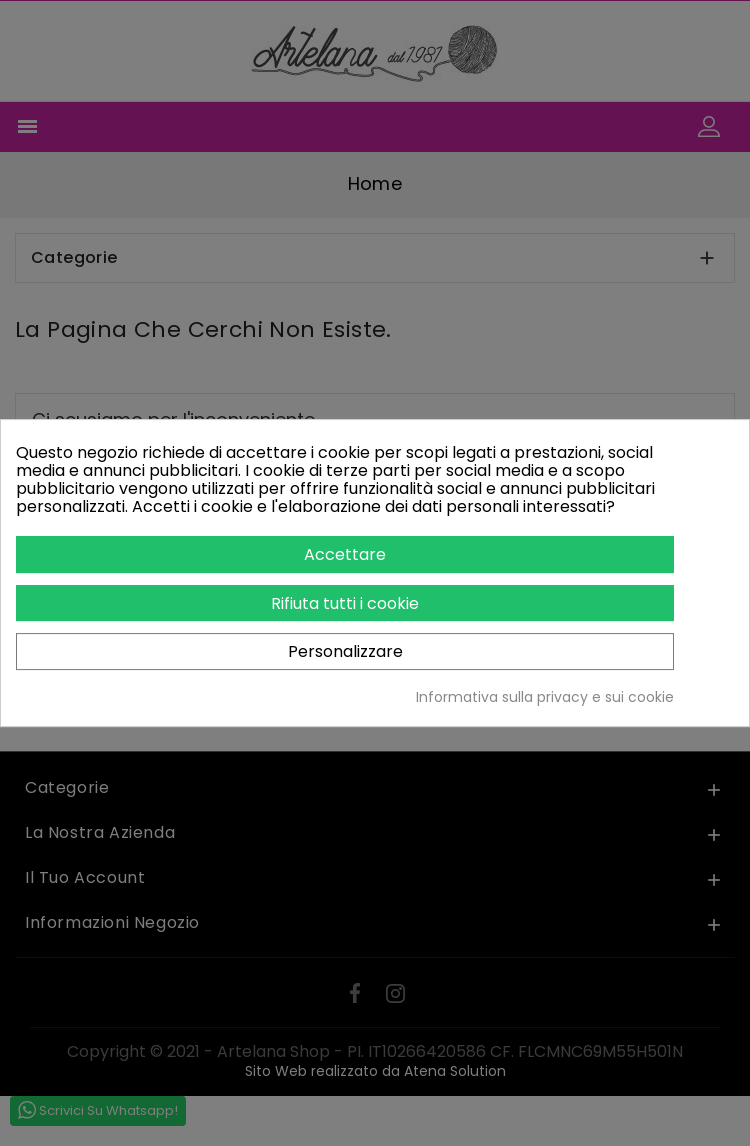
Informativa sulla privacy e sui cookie (545, 697)
